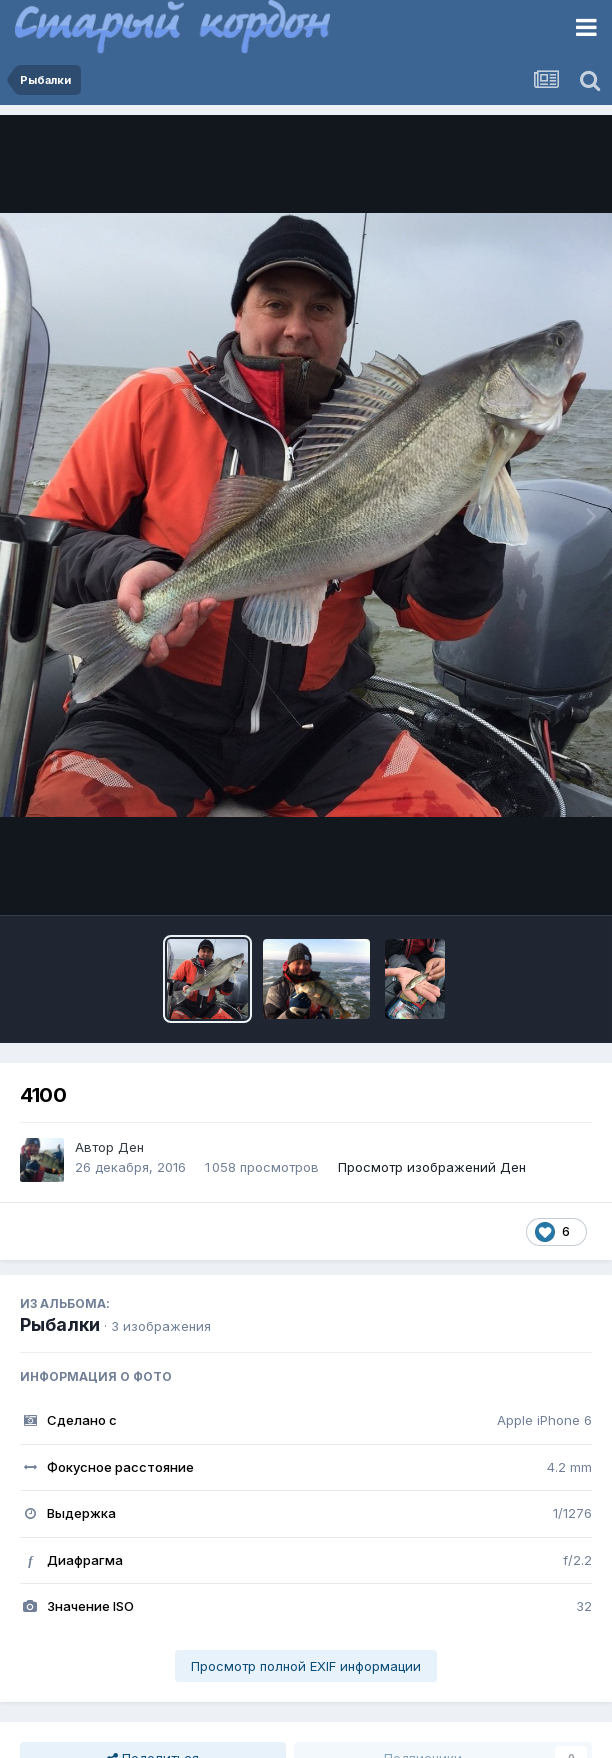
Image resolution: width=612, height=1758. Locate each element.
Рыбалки (60, 1324)
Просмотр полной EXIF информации (306, 1666)
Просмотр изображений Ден (432, 1167)
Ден (131, 1147)
